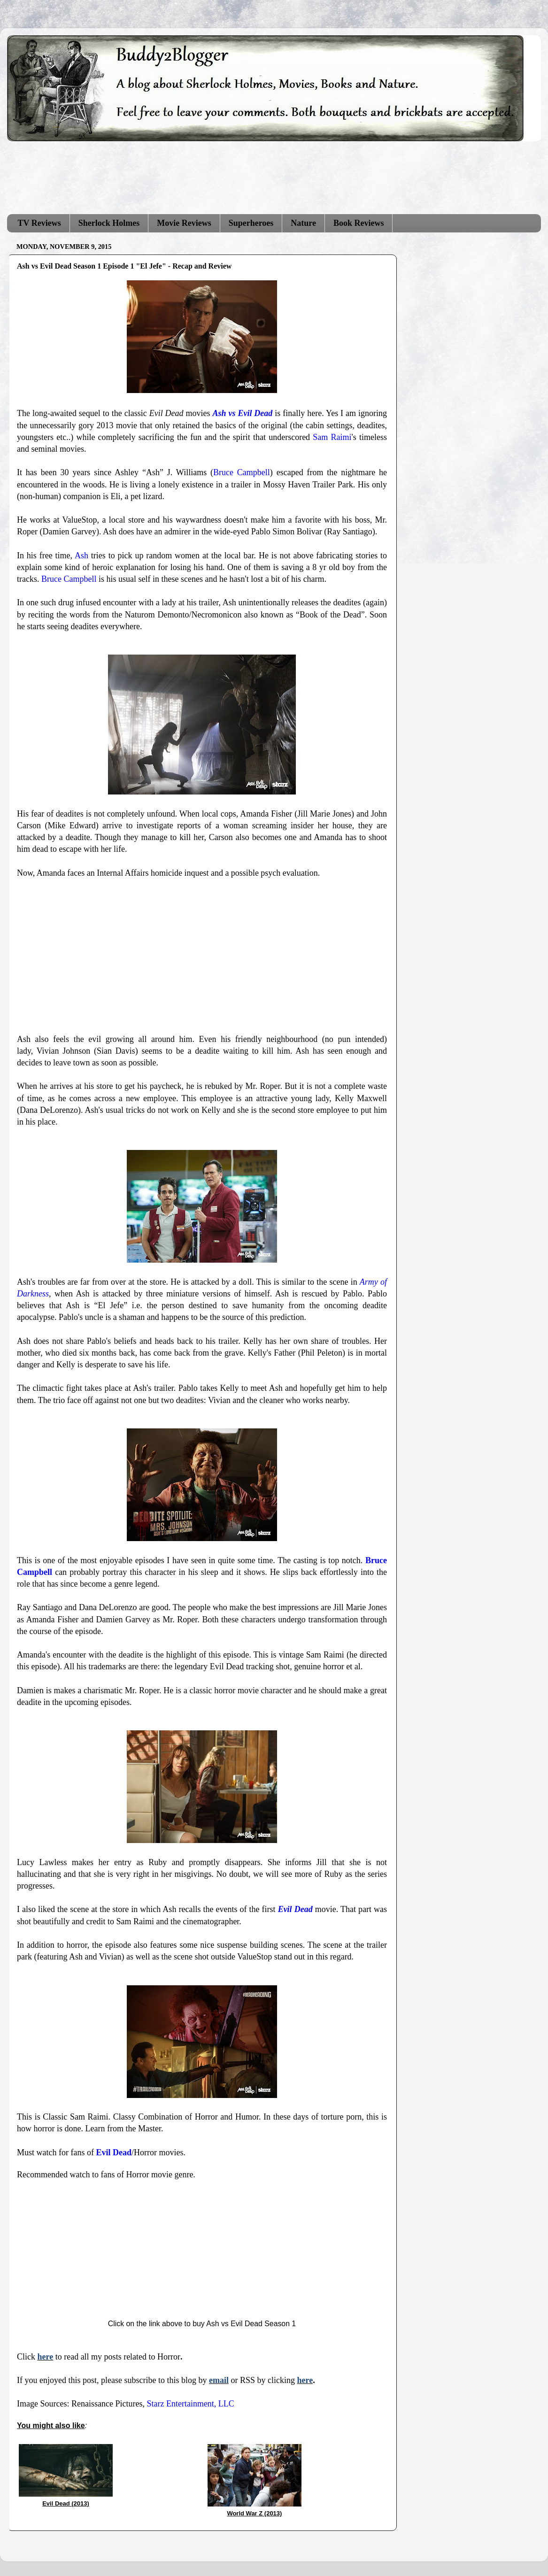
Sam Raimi (332, 437)
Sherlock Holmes (109, 223)
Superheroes (251, 223)
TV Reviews (39, 223)
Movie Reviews (184, 223)
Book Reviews (358, 223)
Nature (303, 223)
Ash (81, 555)
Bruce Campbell (241, 472)
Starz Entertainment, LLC (190, 2403)
